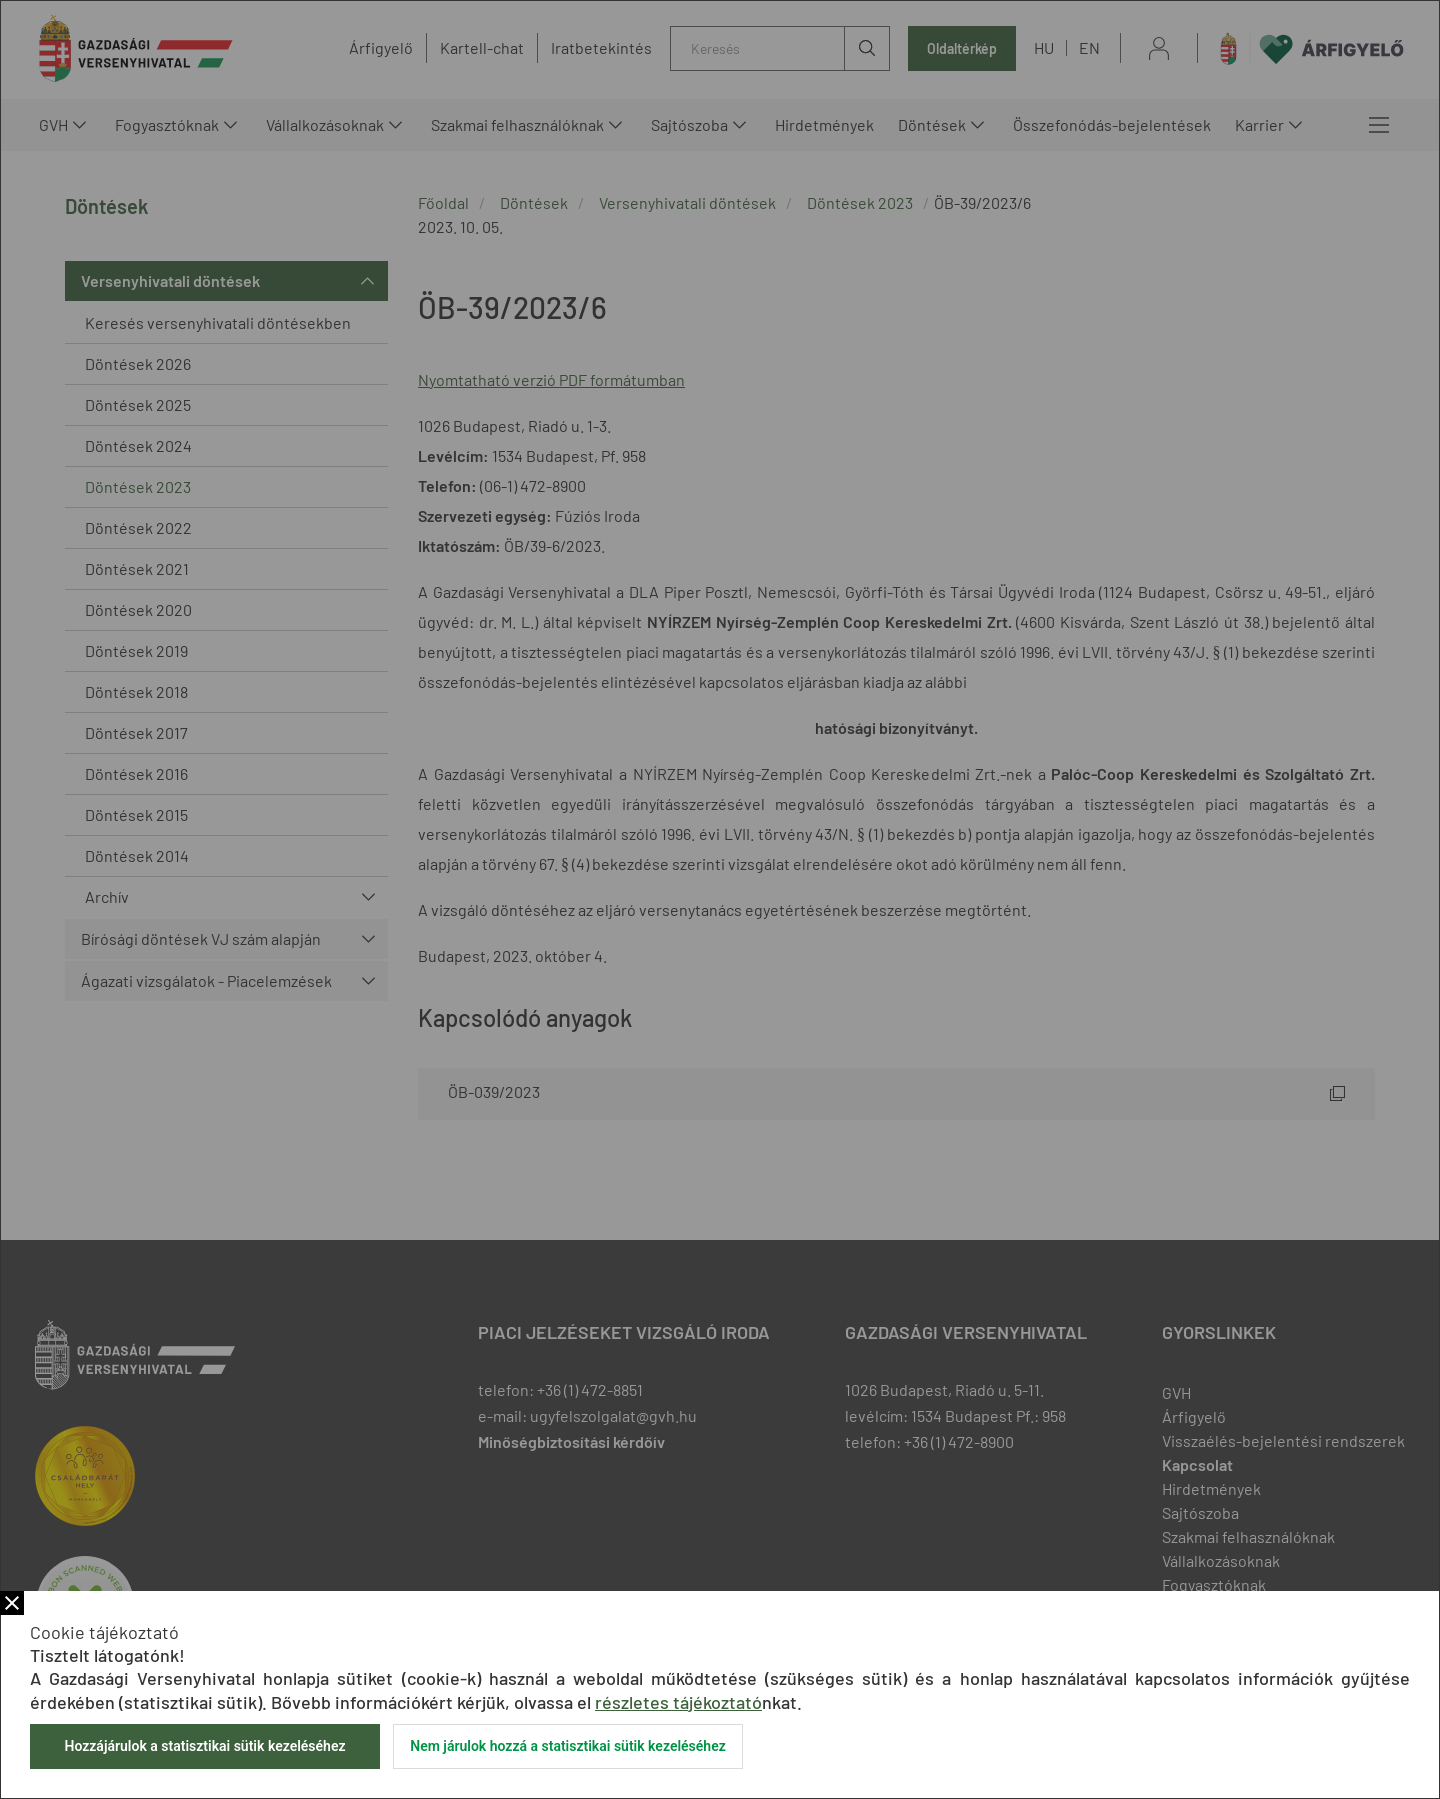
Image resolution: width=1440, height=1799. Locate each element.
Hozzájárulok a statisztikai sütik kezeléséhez (204, 1746)
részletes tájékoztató (678, 1702)
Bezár (12, 1603)
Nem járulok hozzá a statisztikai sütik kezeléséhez (568, 1746)
